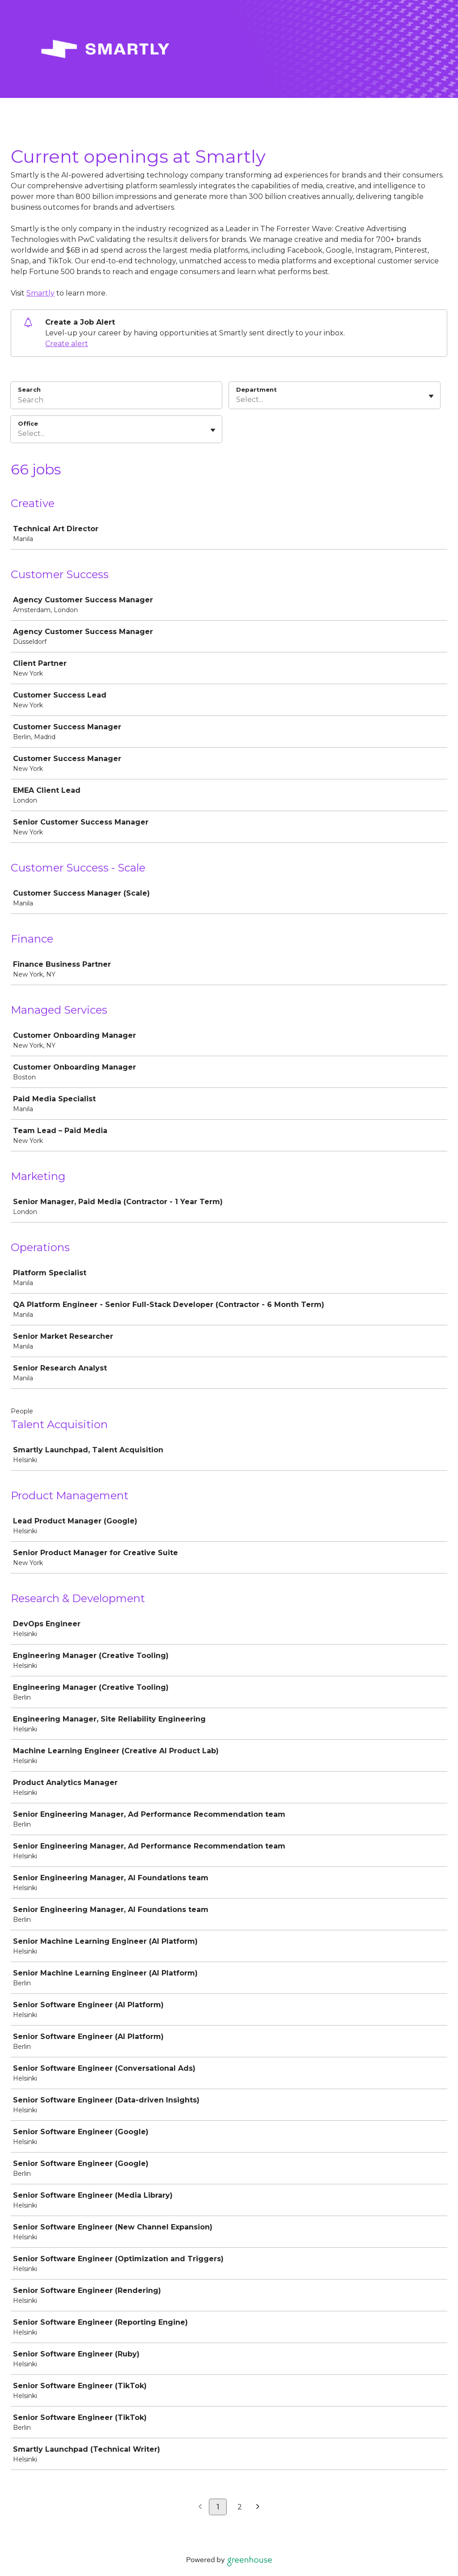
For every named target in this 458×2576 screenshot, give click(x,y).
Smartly (40, 293)
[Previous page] (200, 2507)
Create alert (66, 343)
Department (256, 389)
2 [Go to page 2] (239, 2507)
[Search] (116, 401)
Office (28, 423)
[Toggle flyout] (431, 396)
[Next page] (257, 2507)
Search (29, 389)
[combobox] (237, 400)
